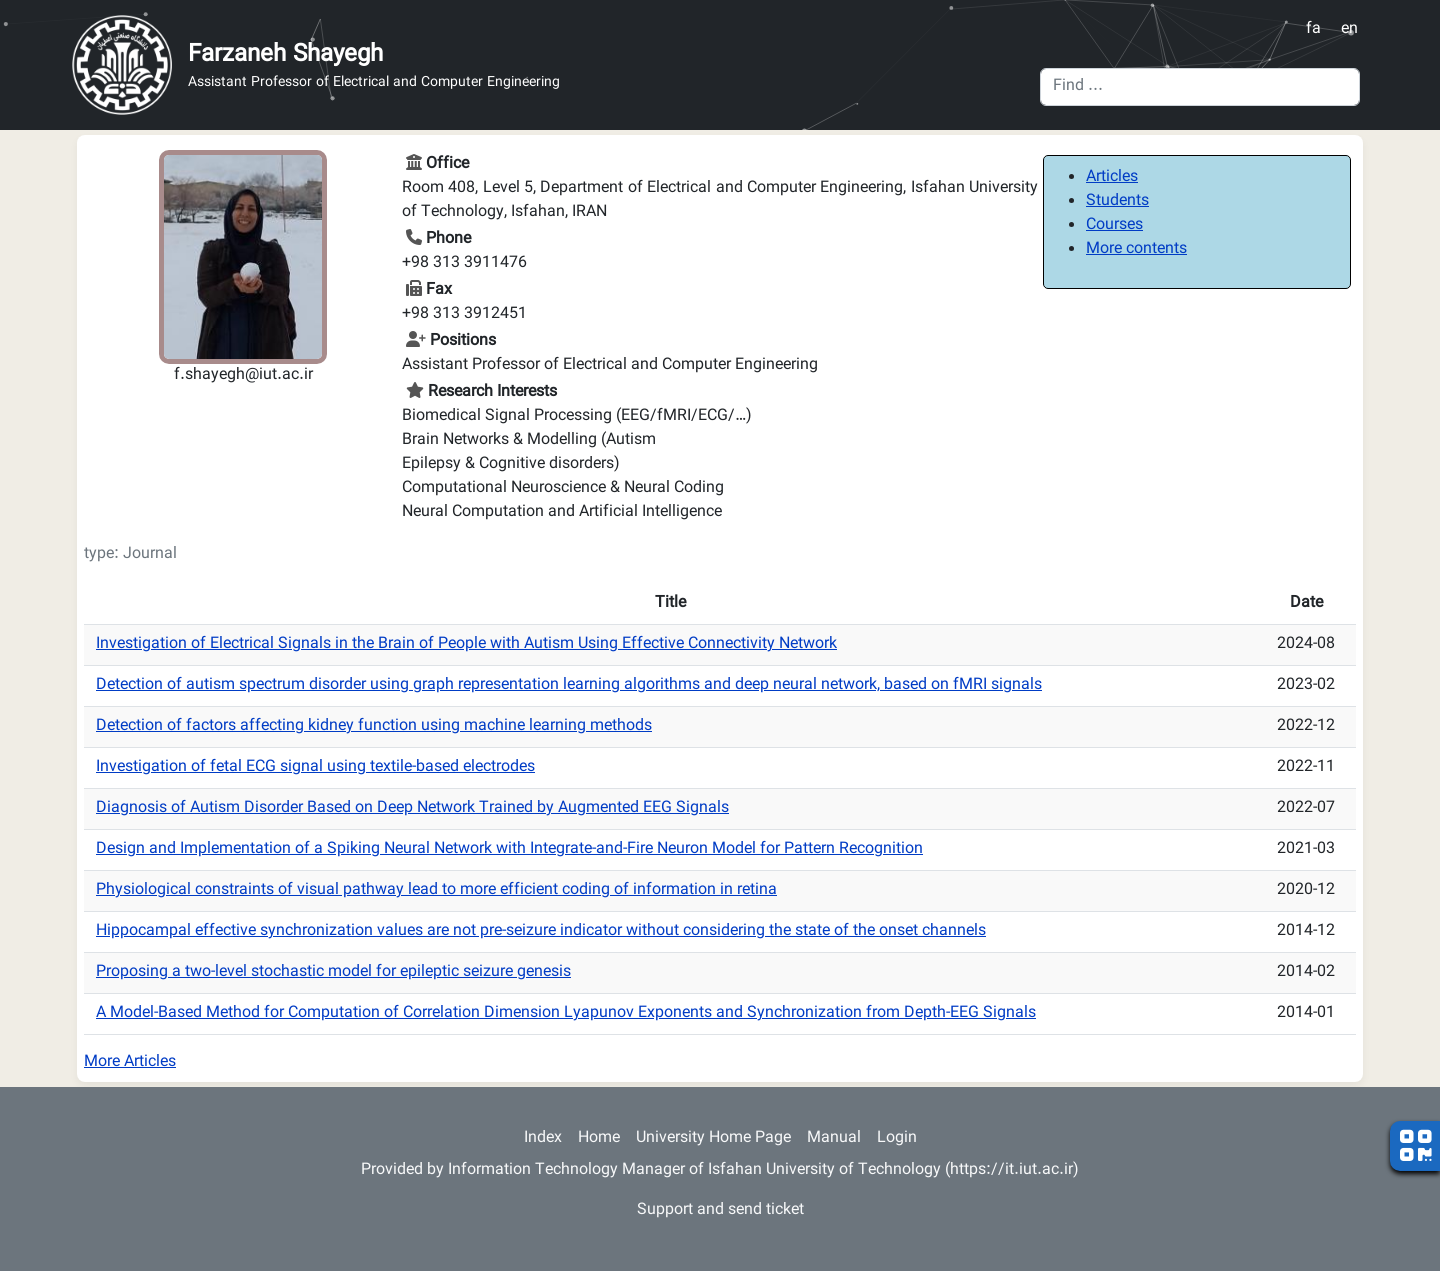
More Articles (130, 1062)
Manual (834, 1138)
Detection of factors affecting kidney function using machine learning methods (374, 726)
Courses (1114, 225)
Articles (1112, 177)
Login (897, 1138)
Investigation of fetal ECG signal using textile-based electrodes (315, 767)
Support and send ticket (720, 1210)
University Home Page (713, 1138)
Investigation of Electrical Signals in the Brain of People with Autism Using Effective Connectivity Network (466, 644)
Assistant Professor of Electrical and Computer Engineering (374, 83)
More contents (1136, 249)
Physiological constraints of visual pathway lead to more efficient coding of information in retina (436, 890)
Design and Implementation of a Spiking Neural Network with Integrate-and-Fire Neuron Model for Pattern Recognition (509, 849)
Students (1117, 201)
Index (543, 1138)
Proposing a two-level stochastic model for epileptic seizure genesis (333, 972)
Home (599, 1138)
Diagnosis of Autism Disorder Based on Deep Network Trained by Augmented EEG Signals (412, 808)
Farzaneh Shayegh (285, 55)
